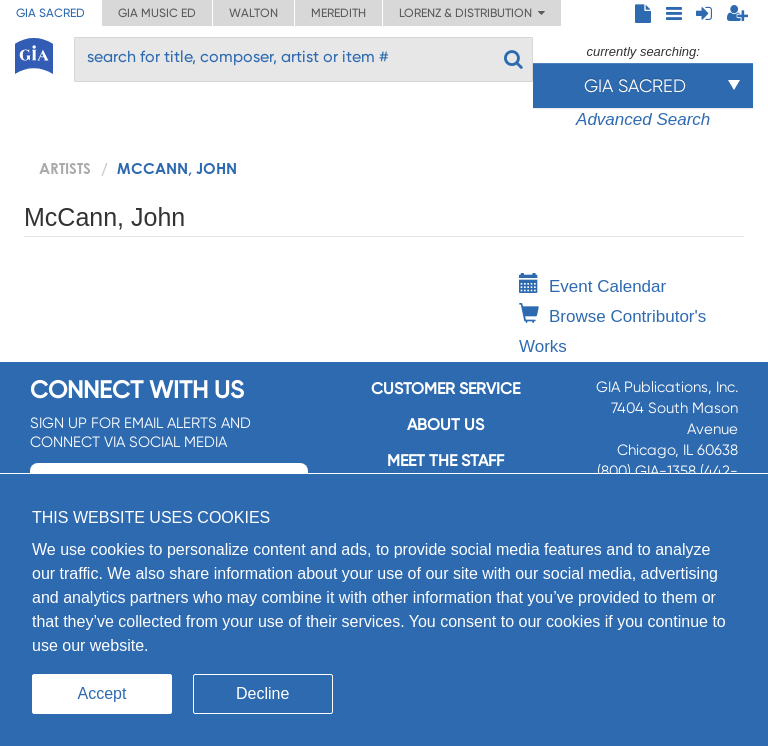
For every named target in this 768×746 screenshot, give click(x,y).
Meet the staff (445, 460)
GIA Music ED (157, 13)
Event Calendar (592, 286)
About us (445, 424)
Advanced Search (643, 119)
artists (65, 168)
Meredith (338, 13)
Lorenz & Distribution (472, 13)
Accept (102, 693)
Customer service (445, 388)
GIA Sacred (50, 13)
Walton (253, 13)
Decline (262, 693)
